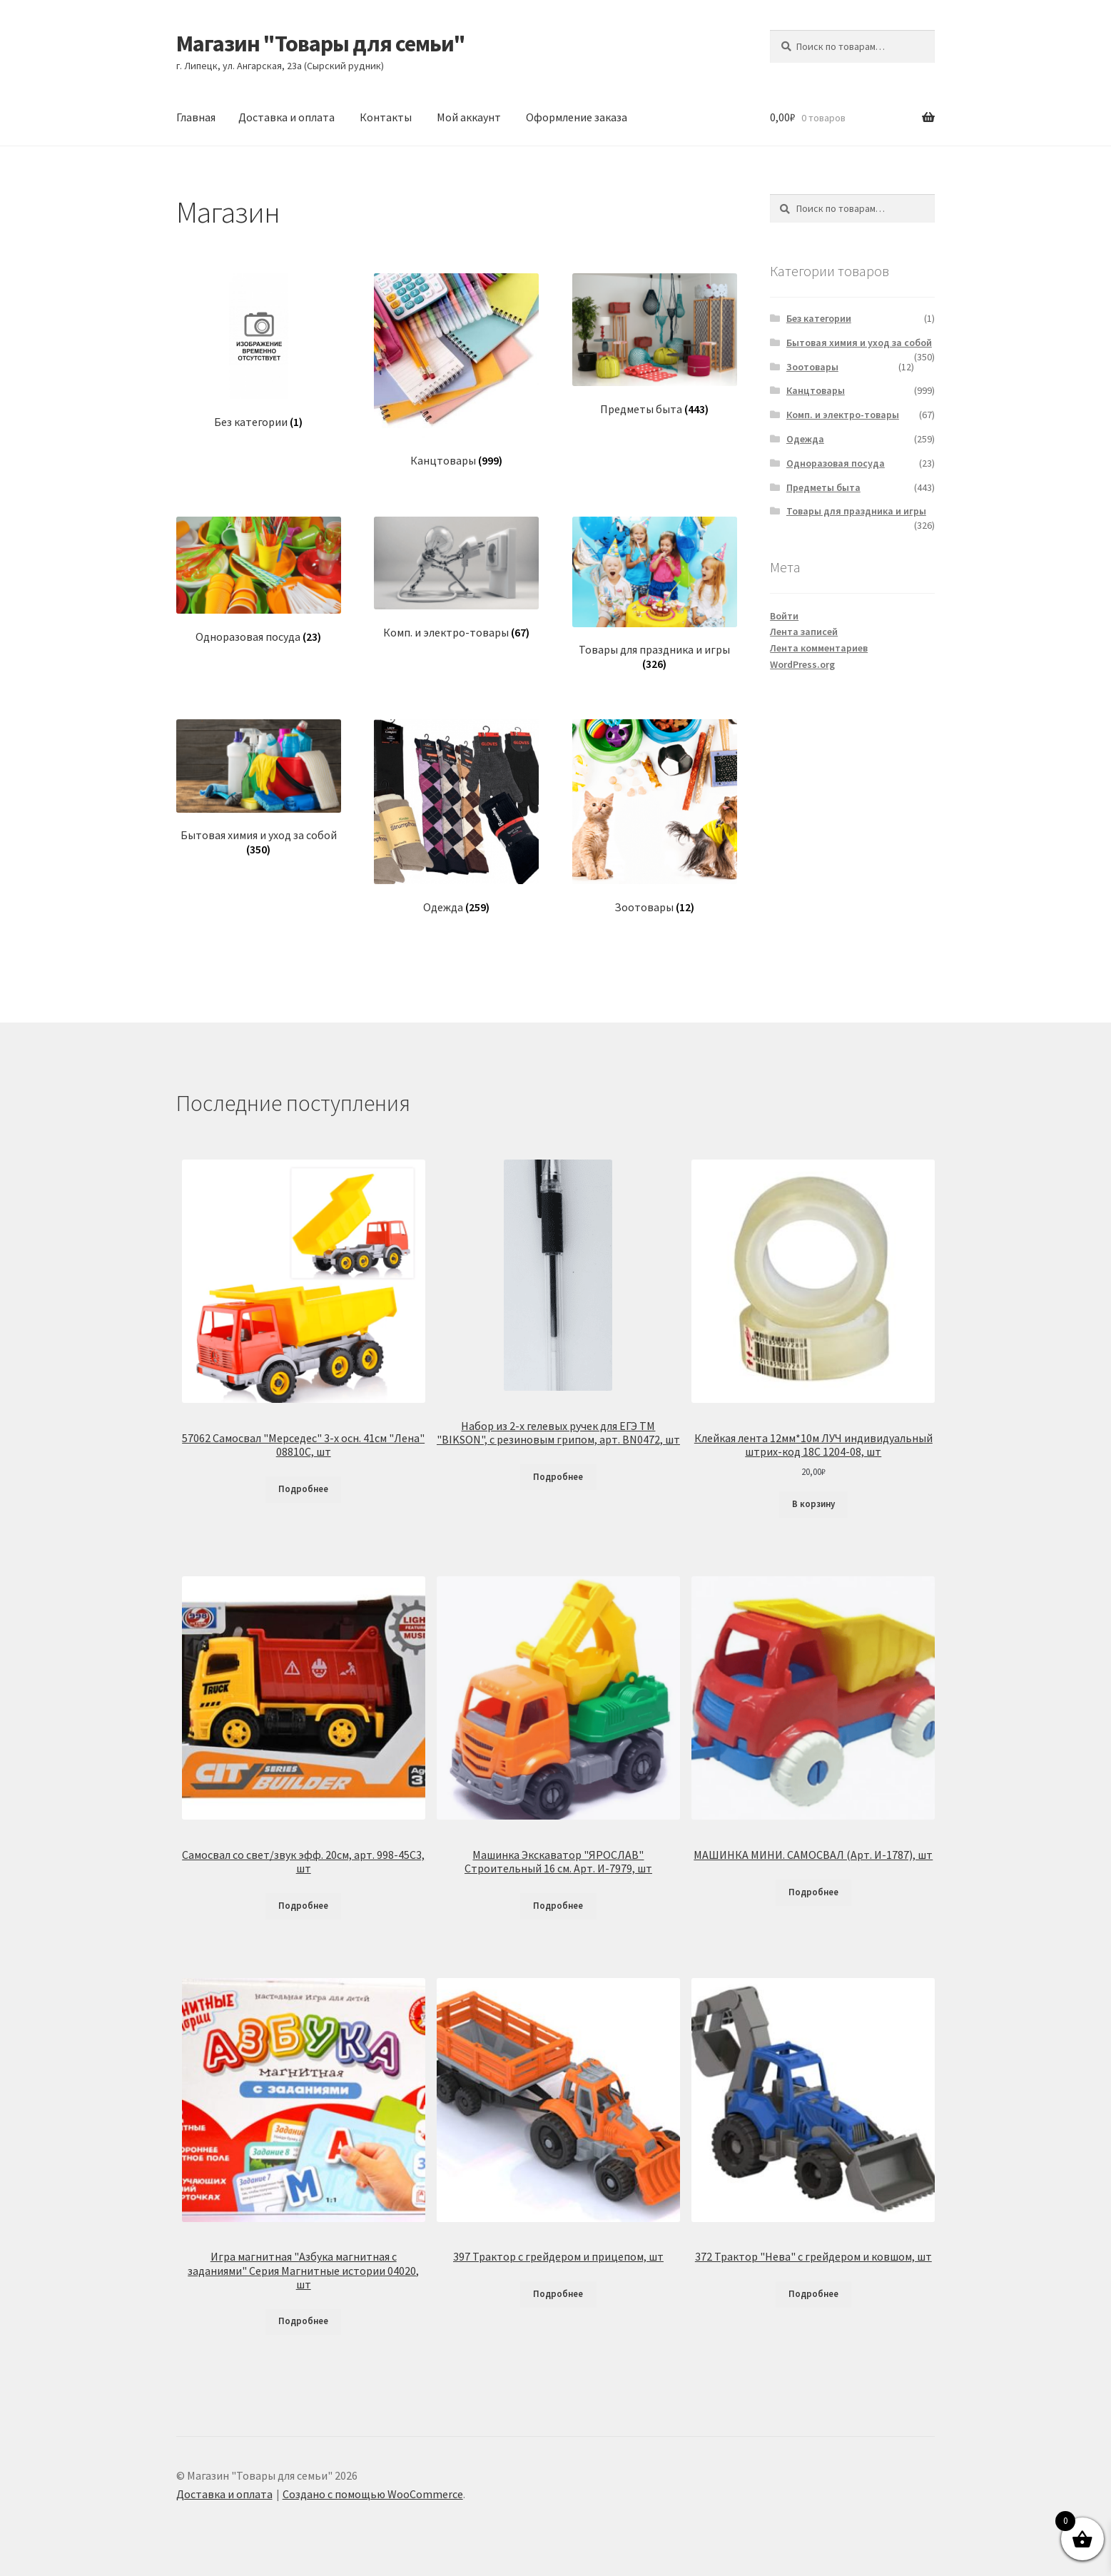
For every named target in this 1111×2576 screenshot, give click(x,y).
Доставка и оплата (286, 117)
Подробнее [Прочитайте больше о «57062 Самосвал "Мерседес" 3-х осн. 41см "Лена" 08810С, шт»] (303, 1489)
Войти (784, 615)
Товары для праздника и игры (856, 510)
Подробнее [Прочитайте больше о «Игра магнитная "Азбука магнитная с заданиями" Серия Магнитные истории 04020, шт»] (303, 2321)
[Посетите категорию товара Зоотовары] (654, 816)
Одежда (805, 438)
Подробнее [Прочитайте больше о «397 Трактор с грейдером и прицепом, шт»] (558, 2294)
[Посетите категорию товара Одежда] (456, 816)
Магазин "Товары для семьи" (320, 43)
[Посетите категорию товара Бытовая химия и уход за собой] (258, 787)
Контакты (386, 117)
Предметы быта (823, 487)
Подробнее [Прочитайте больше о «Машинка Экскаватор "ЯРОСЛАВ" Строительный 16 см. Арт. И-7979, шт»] (558, 1906)
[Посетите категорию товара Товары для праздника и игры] (654, 594)
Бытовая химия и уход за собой (859, 342)
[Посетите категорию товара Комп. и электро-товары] (456, 578)
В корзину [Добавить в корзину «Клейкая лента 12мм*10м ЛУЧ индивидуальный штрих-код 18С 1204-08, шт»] (813, 1504)
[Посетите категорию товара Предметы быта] (654, 344)
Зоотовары (812, 366)
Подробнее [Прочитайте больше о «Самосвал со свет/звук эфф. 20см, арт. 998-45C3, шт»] (303, 1906)
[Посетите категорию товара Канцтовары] (456, 370)
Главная (195, 117)
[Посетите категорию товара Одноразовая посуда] (258, 580)
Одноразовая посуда (835, 463)
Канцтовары (815, 390)
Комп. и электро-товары (842, 414)
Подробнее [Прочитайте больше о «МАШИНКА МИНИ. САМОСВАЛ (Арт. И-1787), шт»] (813, 1892)
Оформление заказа (576, 117)
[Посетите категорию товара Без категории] (258, 351)
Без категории (818, 318)
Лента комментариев (819, 648)
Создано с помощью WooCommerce (373, 2494)
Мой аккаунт (469, 117)
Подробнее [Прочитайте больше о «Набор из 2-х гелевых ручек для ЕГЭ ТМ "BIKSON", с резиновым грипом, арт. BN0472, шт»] (558, 1477)
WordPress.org (802, 664)
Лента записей (804, 631)
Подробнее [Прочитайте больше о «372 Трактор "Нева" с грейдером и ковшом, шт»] (813, 2294)
